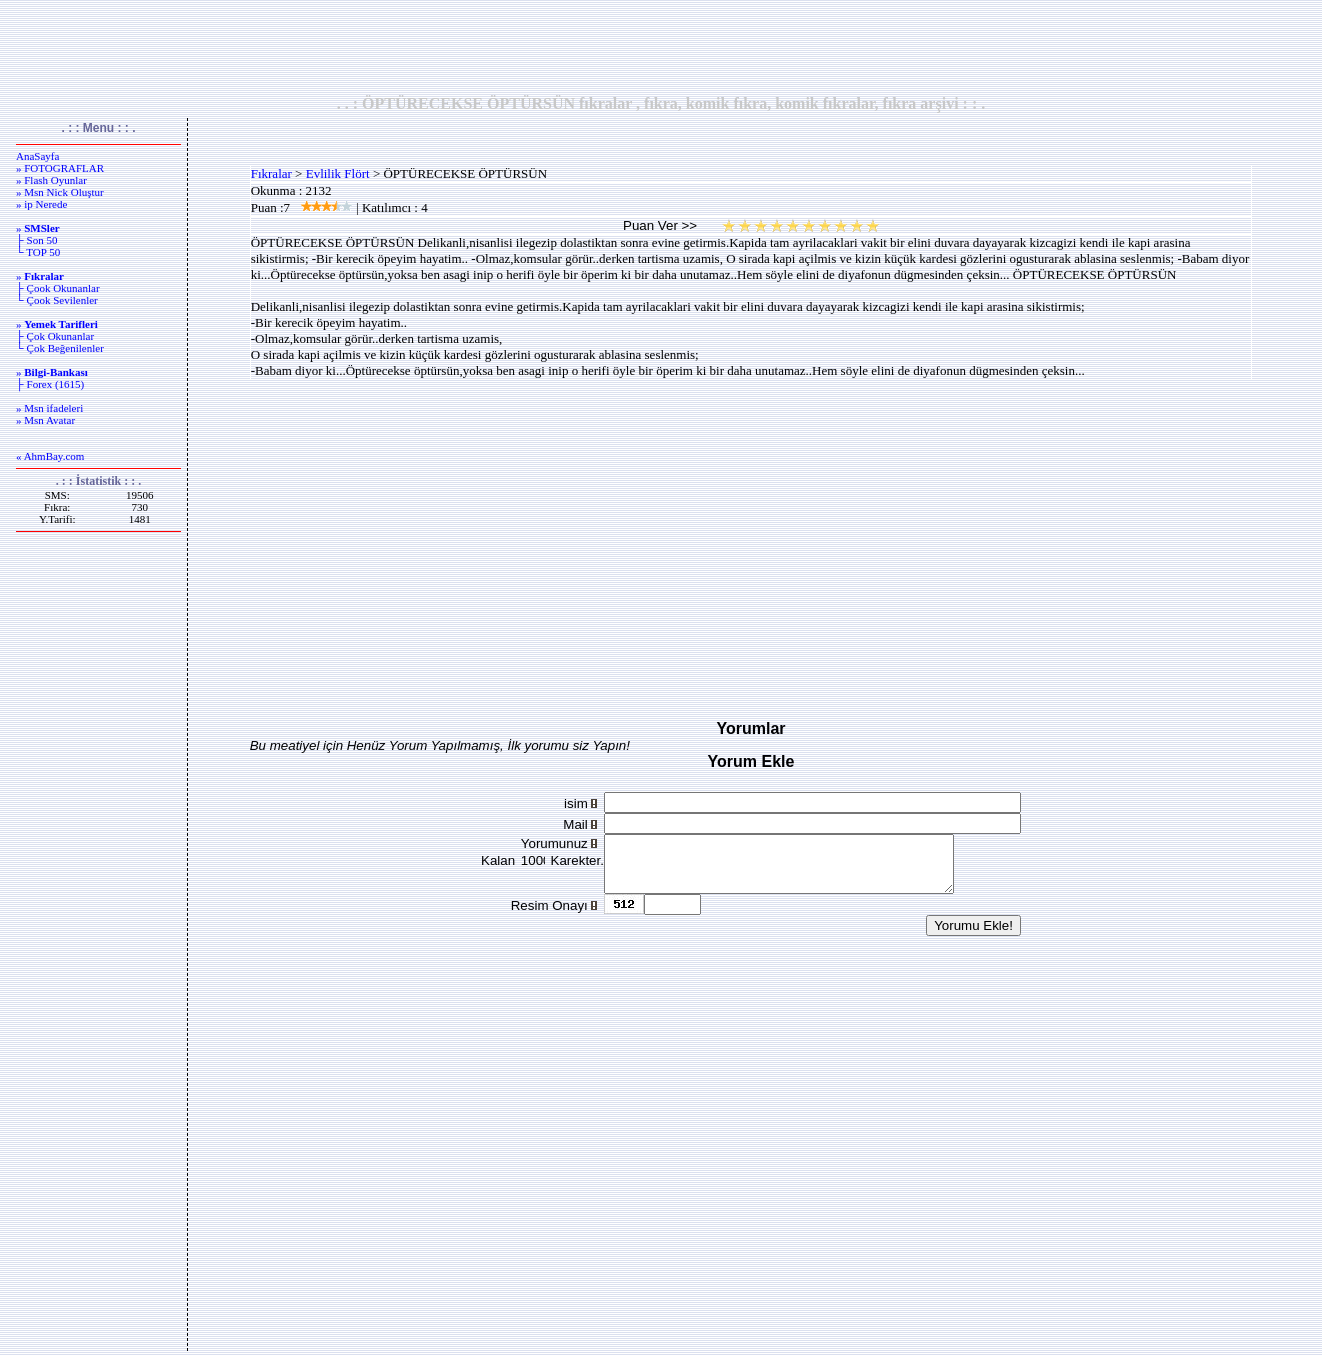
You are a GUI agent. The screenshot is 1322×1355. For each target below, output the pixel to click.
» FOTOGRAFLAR (60, 168)
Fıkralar (271, 173)
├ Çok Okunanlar (55, 336)
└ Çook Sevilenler (57, 300)
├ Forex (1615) (50, 384)
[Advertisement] (661, 47)
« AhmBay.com (50, 456)
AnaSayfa (37, 156)
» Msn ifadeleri (49, 408)
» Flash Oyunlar (51, 180)
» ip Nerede (41, 204)
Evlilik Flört (338, 173)
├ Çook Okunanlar (58, 288)
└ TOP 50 (38, 252)
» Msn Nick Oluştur (60, 192)
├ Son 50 (36, 240)
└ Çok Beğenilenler (60, 348)
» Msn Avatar (45, 420)
